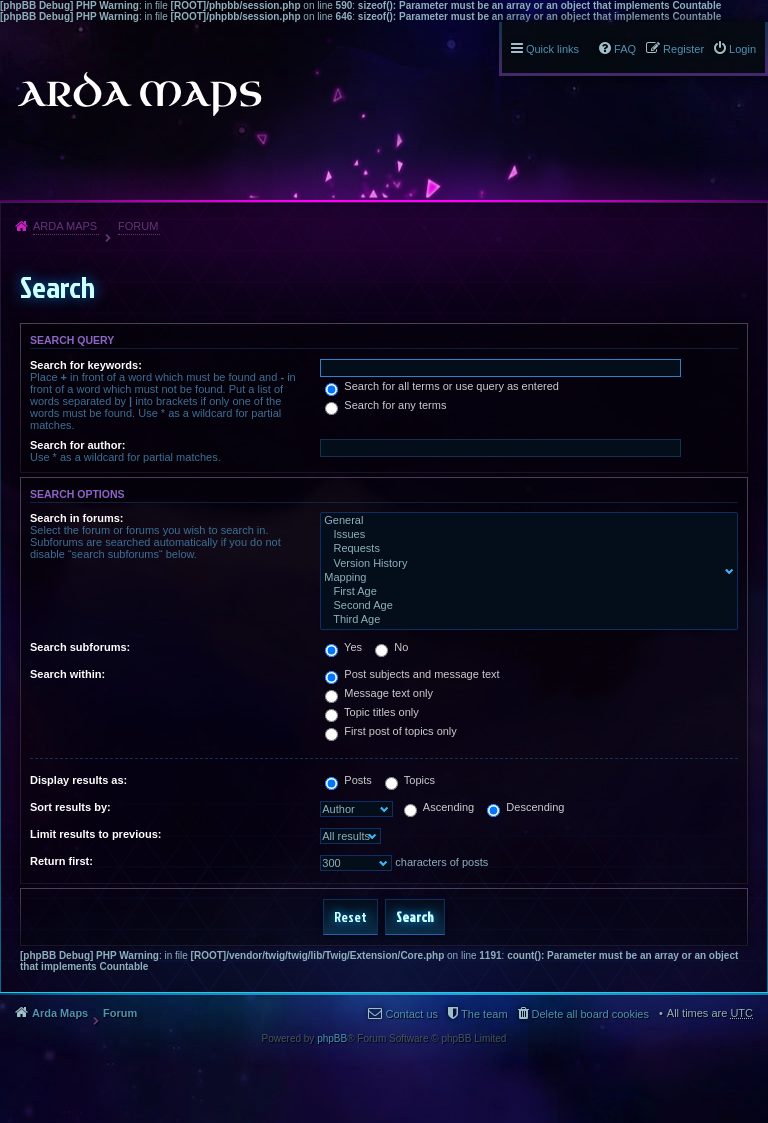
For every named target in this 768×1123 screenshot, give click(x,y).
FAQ (625, 49)
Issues (524, 535)
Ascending (439, 807)
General (524, 521)
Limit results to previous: (95, 834)
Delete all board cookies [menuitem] (590, 1014)
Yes (343, 647)
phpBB (332, 1038)
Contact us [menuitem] (411, 1014)
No (391, 647)
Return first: (61, 861)
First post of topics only (391, 731)
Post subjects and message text (412, 674)
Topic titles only (371, 712)
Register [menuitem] (683, 49)
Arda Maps (65, 226)
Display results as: (78, 780)
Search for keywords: (86, 365)
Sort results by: (70, 807)
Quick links (552, 49)
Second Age (524, 606)
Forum (138, 226)
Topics (410, 780)
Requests (524, 549)
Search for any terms (385, 405)
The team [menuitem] (484, 1014)
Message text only (379, 693)
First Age (524, 592)
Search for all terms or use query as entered (442, 386)
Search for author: (77, 445)
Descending (525, 807)
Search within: (67, 674)
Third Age (524, 620)
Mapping (524, 578)
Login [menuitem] (742, 49)
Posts (348, 780)
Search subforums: (80, 647)
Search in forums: (77, 518)
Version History (524, 564)
